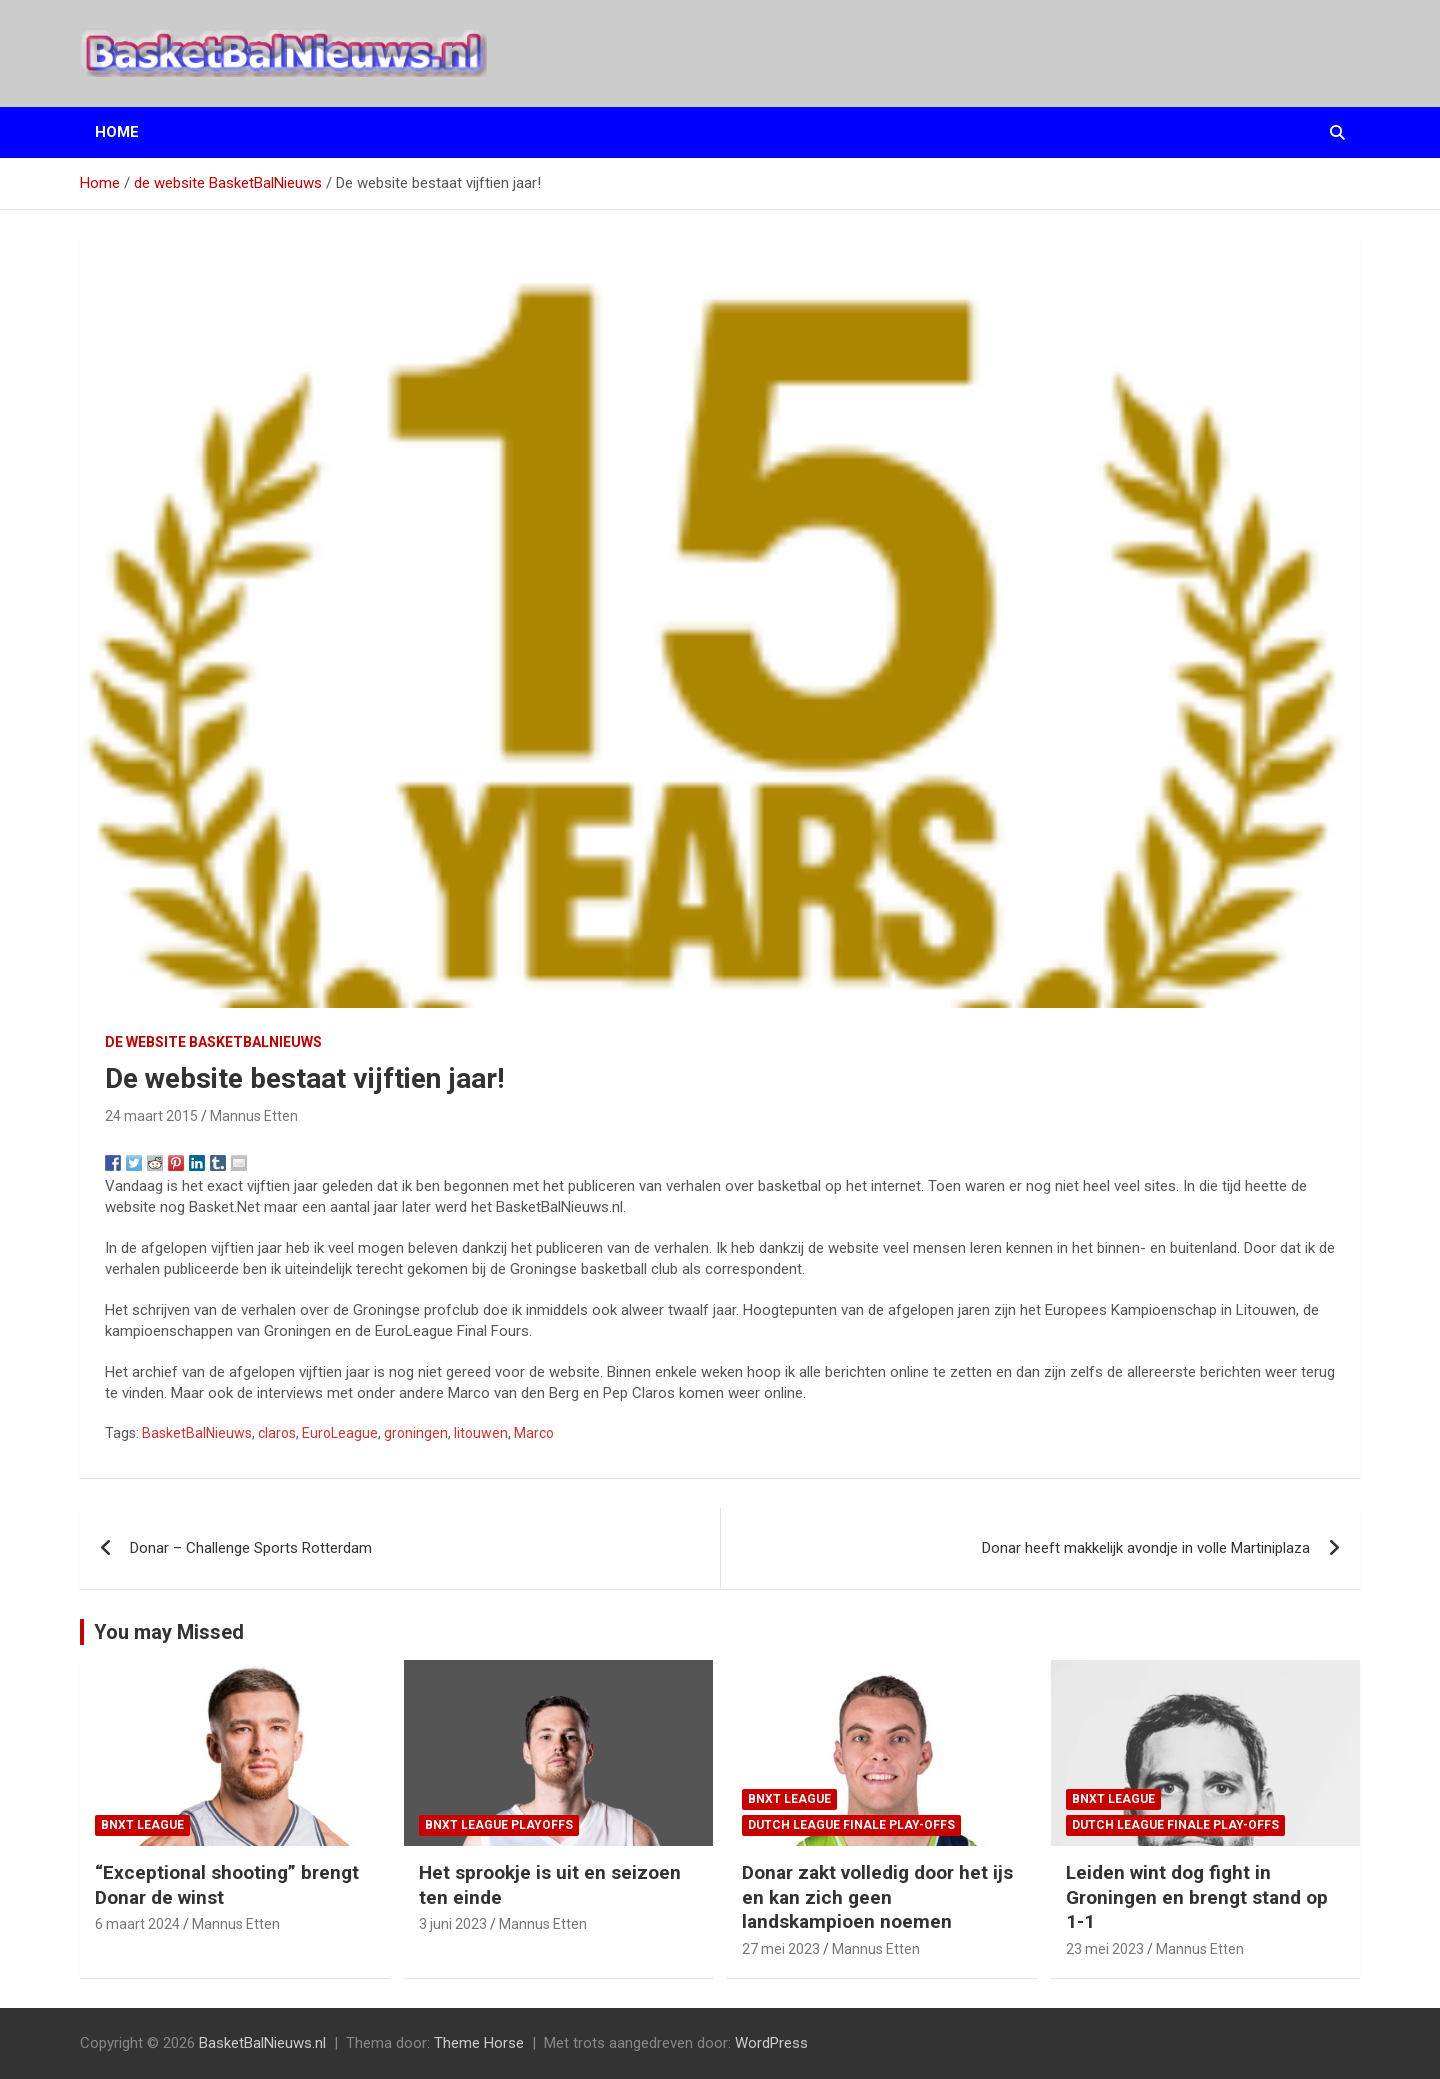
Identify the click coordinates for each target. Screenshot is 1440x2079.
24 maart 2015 (151, 1116)
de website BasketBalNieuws (213, 1042)
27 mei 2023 (781, 1949)
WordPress (771, 2043)
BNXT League (142, 1825)
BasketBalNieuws (197, 1433)
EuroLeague (340, 1433)
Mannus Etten (254, 1116)
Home (117, 132)
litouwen (481, 1433)
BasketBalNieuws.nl (262, 2043)
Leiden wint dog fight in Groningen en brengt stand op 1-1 (1197, 1897)
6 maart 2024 (137, 1924)
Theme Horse (479, 2043)
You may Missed (169, 1632)
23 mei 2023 (1105, 1949)
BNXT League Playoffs (499, 1825)
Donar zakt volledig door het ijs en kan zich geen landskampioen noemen (877, 1897)
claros (277, 1433)
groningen (416, 1433)
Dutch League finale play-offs (851, 1825)
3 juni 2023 (453, 1924)
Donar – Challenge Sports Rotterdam (251, 1548)
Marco (534, 1433)
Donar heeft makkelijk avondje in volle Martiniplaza (1146, 1548)
